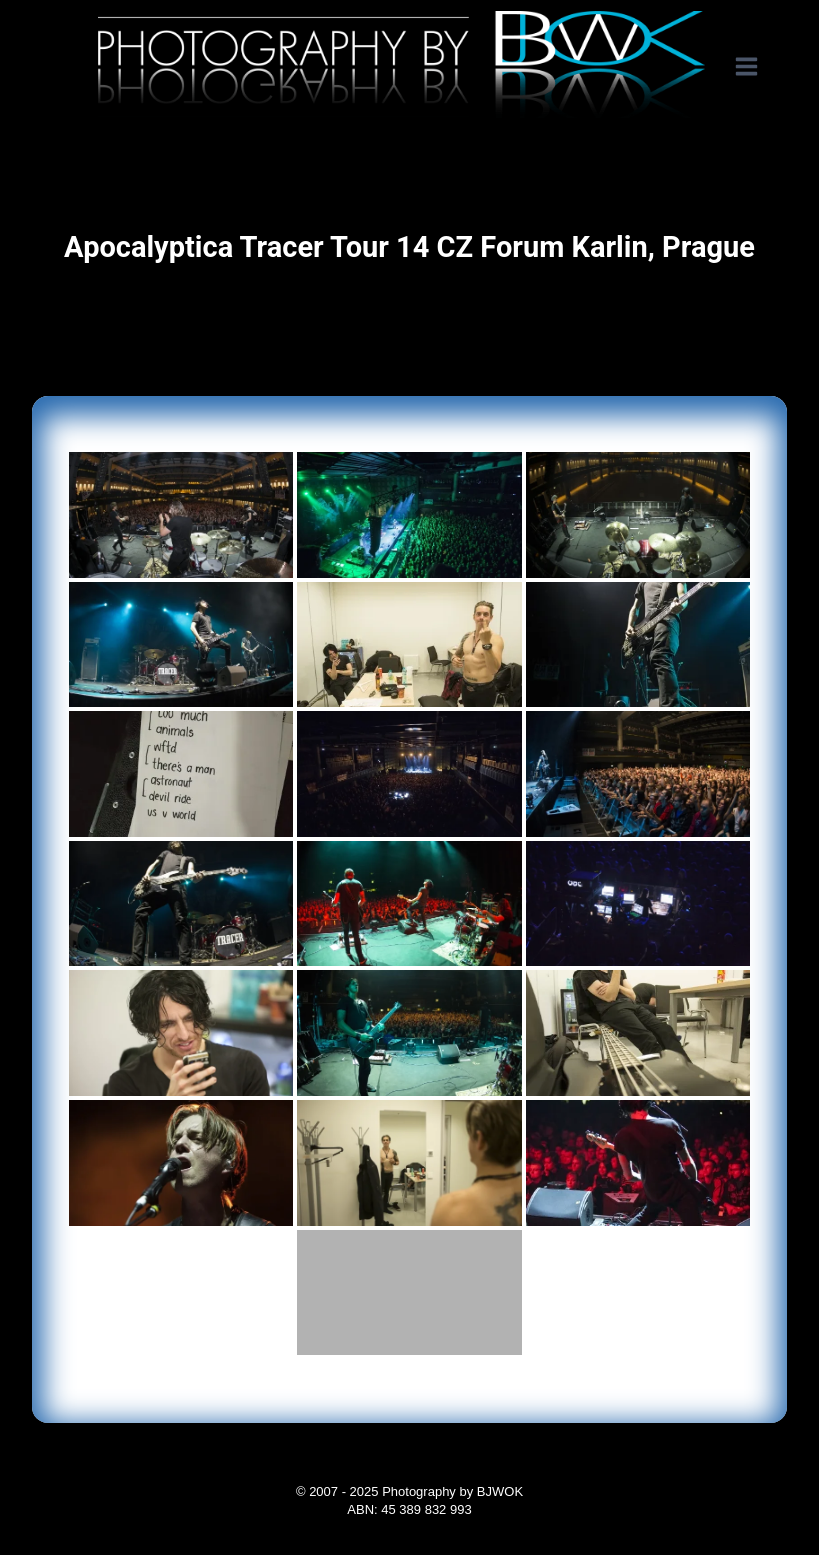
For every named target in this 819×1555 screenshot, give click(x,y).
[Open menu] (756, 67)
